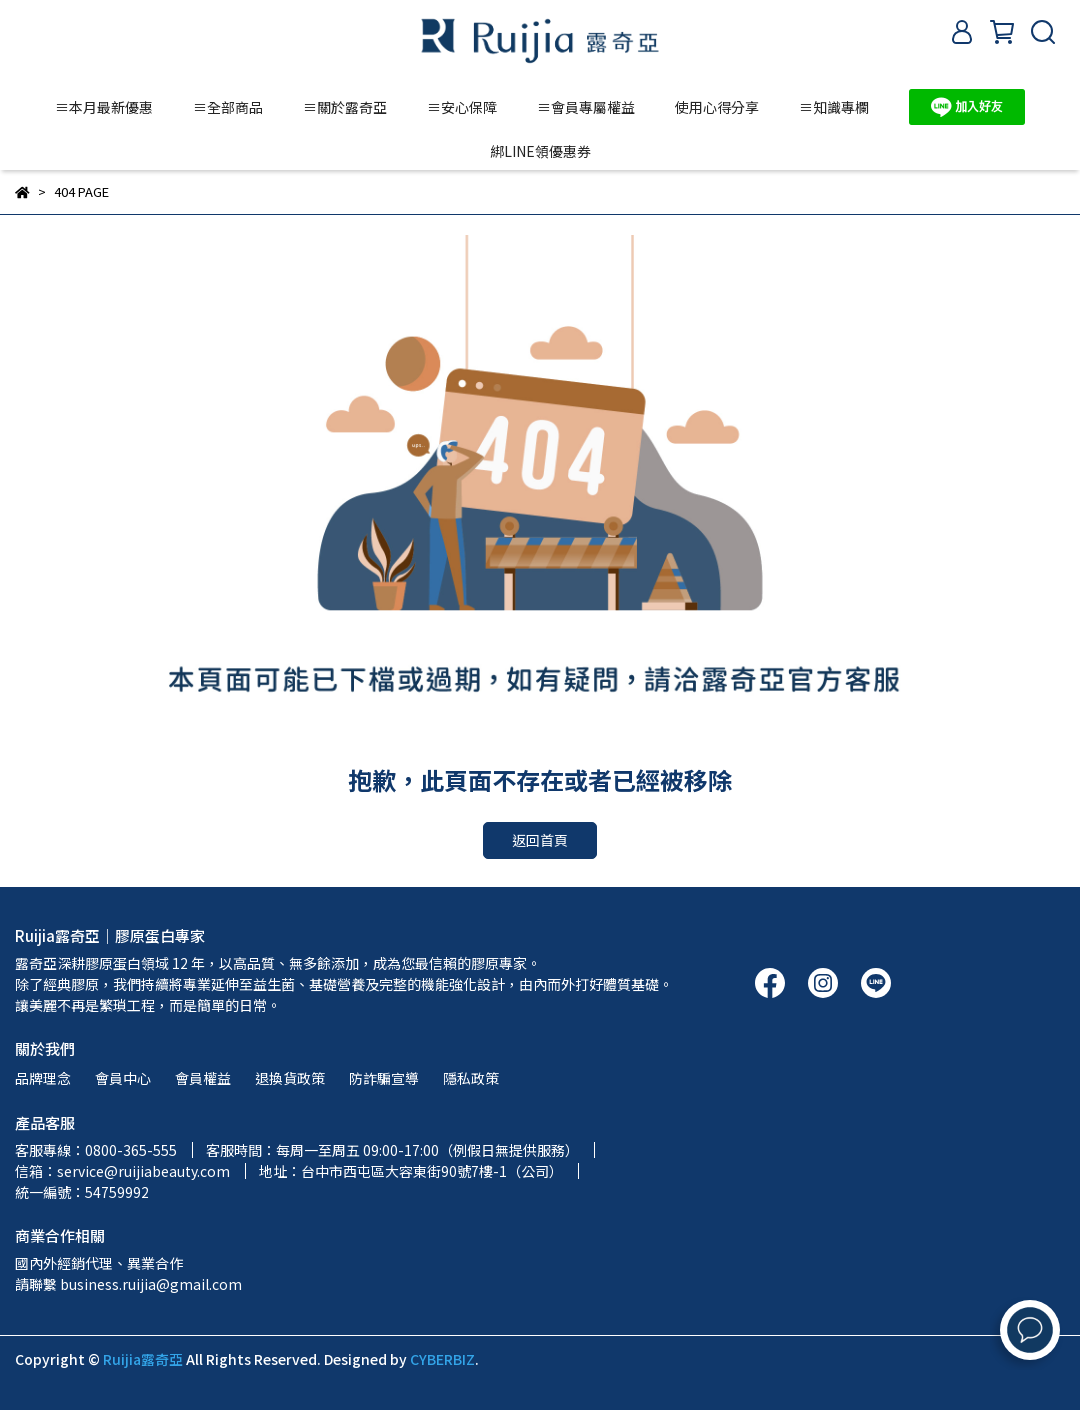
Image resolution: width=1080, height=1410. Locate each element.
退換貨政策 (290, 1078)
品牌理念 (43, 1078)
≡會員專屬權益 (586, 107)
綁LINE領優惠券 (540, 151)
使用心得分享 (717, 107)
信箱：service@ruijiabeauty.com (122, 1171)
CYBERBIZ (442, 1359)
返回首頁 (540, 840)
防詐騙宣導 (384, 1078)
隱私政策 (471, 1078)
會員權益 (203, 1078)
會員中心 (123, 1078)
